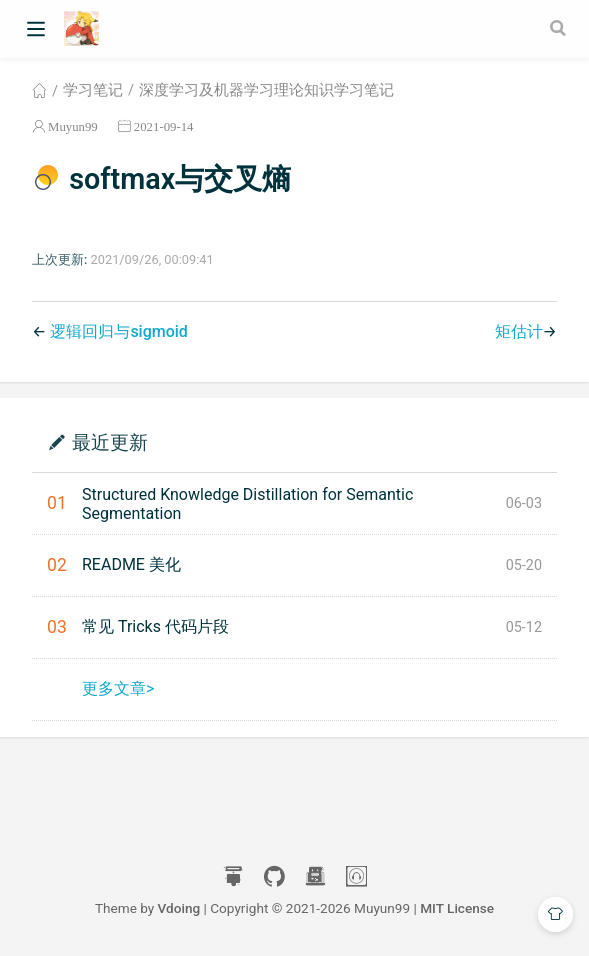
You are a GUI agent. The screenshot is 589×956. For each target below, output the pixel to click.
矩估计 (519, 331)
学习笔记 (93, 90)
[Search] (560, 28)
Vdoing (179, 908)
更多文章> (118, 688)
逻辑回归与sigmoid (119, 331)
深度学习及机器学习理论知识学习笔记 (266, 90)
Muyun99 (73, 126)
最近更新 (110, 441)
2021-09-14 (164, 126)
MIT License (457, 908)
